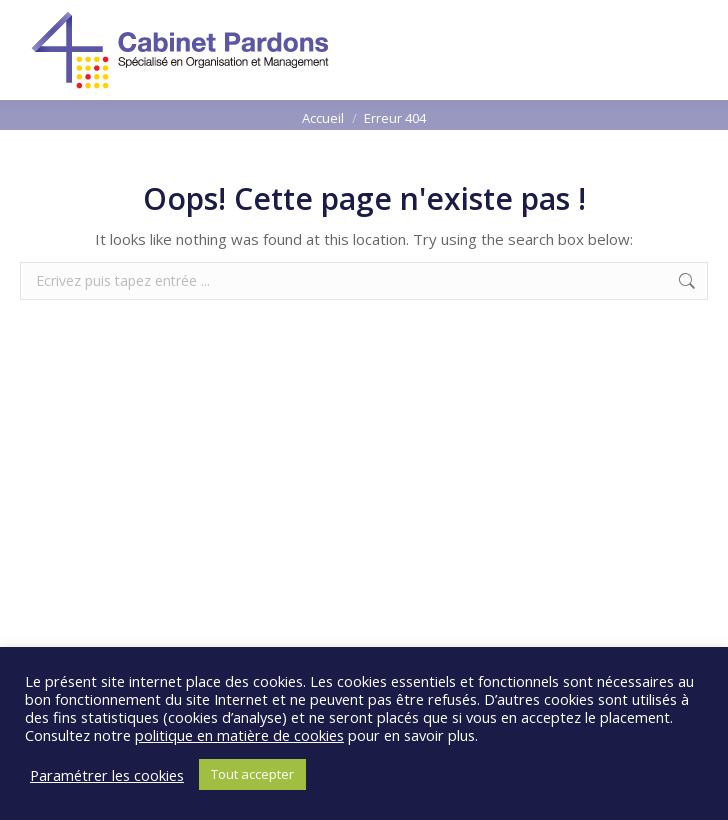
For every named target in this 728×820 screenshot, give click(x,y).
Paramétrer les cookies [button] (107, 775)
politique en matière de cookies (239, 735)
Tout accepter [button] (252, 774)
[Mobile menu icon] (696, 50)
